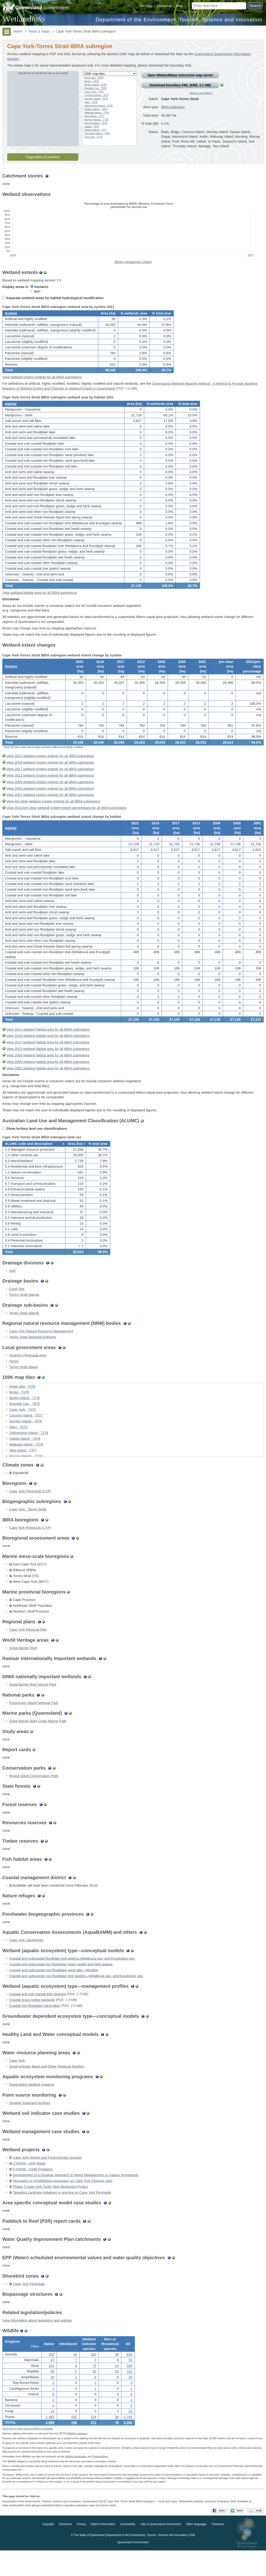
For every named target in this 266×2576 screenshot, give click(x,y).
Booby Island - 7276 (95, 84)
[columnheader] (34, 1164)
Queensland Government (133, 2568)
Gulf (12, 1293)
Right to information (103, 2550)
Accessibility (127, 2550)
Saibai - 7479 (91, 126)
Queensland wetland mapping (31, 2107)
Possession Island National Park (33, 1725)
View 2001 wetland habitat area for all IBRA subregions (47, 1087)
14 (75, 2378)
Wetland (100, 2482)
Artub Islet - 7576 (93, 77)
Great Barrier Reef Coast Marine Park (37, 1743)
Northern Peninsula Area (27, 1377)
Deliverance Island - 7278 (98, 105)
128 (93, 2441)
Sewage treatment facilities (29, 2125)
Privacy (81, 2550)
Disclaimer (65, 2550)
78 (117, 2446)
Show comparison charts (133, 267)
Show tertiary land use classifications (34, 1147)
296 (74, 2446)
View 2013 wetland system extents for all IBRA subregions (50, 791)
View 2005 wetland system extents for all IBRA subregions (50, 804)
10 (117, 2395)
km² (35, 296)
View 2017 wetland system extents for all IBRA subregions (50, 784)
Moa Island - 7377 (94, 116)
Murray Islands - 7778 (96, 119)
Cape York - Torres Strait (27, 1532)
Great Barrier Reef (23, 1670)
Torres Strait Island (23, 1389)
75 (94, 2390)
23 (117, 2390)
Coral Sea (16, 1311)
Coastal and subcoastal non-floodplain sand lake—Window (53, 1992)
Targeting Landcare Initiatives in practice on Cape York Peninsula (62, 2214)
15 (94, 2395)
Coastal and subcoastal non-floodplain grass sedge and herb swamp (61, 1986)
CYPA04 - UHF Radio (29, 2186)
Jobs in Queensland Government (160, 2550)
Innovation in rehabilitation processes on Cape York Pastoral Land (62, 2203)
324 (51, 2390)
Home (17, 31)
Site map (146, 6)
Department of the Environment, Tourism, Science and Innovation (179, 19)
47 (52, 2384)
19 (52, 2401)
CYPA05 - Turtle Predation (33, 2191)
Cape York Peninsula (28, 2306)
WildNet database (77, 2459)
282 (74, 2441)
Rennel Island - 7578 (95, 123)
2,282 (128, 2446)
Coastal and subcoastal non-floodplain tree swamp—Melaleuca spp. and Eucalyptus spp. (76, 1998)
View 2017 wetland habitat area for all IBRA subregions (47, 1061)
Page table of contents (43, 162)
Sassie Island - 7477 (95, 129)
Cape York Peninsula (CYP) (30, 1513)
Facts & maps (39, 31)
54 (130, 2384)
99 (52, 2395)
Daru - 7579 (90, 102)
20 (130, 2401)
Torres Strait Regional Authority (32, 1359)
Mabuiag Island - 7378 (96, 112)
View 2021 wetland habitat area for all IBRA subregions (47, 1048)
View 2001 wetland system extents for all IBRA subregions (50, 810)
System (11, 320)
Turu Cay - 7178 (93, 136)
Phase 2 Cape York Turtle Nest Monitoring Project (50, 2209)
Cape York (17, 2083)
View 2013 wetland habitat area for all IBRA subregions (47, 1067)
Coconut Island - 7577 (96, 95)
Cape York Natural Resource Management (41, 1353)
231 (93, 2446)
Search (255, 6)
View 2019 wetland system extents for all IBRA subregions (50, 778)
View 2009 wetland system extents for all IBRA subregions (50, 797)
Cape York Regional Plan (28, 1652)
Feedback (218, 2550)
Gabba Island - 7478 (95, 109)
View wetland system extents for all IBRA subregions (42, 386)
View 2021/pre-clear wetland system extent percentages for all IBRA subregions (66, 823)
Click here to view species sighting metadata (27, 2454)
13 (52, 2435)
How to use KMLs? (201, 92)
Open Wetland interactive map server (180, 75)
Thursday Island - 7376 (97, 133)
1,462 (50, 2441)
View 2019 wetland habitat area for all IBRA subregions (47, 1054)
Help (179, 6)
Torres (14, 1383)
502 (51, 2378)
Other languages (196, 2550)
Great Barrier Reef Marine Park (32, 1707)
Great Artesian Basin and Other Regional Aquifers (46, 2088)
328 (129, 2390)
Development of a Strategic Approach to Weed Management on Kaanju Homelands (75, 2197)
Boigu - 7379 (91, 81)
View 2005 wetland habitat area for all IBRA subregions (47, 1081)
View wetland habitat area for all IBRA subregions (39, 605)
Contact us (164, 6)
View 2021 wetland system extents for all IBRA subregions (50, 771)
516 (129, 2378)
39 (117, 2378)
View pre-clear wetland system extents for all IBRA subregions (53, 817)
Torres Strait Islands (24, 1317)
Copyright (48, 2550)
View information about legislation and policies (37, 2342)
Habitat (11, 414)
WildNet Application (76, 2482)
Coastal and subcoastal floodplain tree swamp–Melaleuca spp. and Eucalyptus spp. (72, 1981)
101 (129, 2395)
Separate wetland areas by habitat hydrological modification (53, 303)
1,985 (50, 2446)
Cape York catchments (26, 1962)
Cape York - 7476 (93, 91)
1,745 (128, 2441)
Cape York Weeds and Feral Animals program (47, 2180)
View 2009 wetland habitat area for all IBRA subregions (47, 1074)
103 (93, 2378)
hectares (39, 292)
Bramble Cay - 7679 (95, 88)
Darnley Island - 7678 (96, 98)
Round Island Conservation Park (33, 1798)
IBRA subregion (173, 110)
